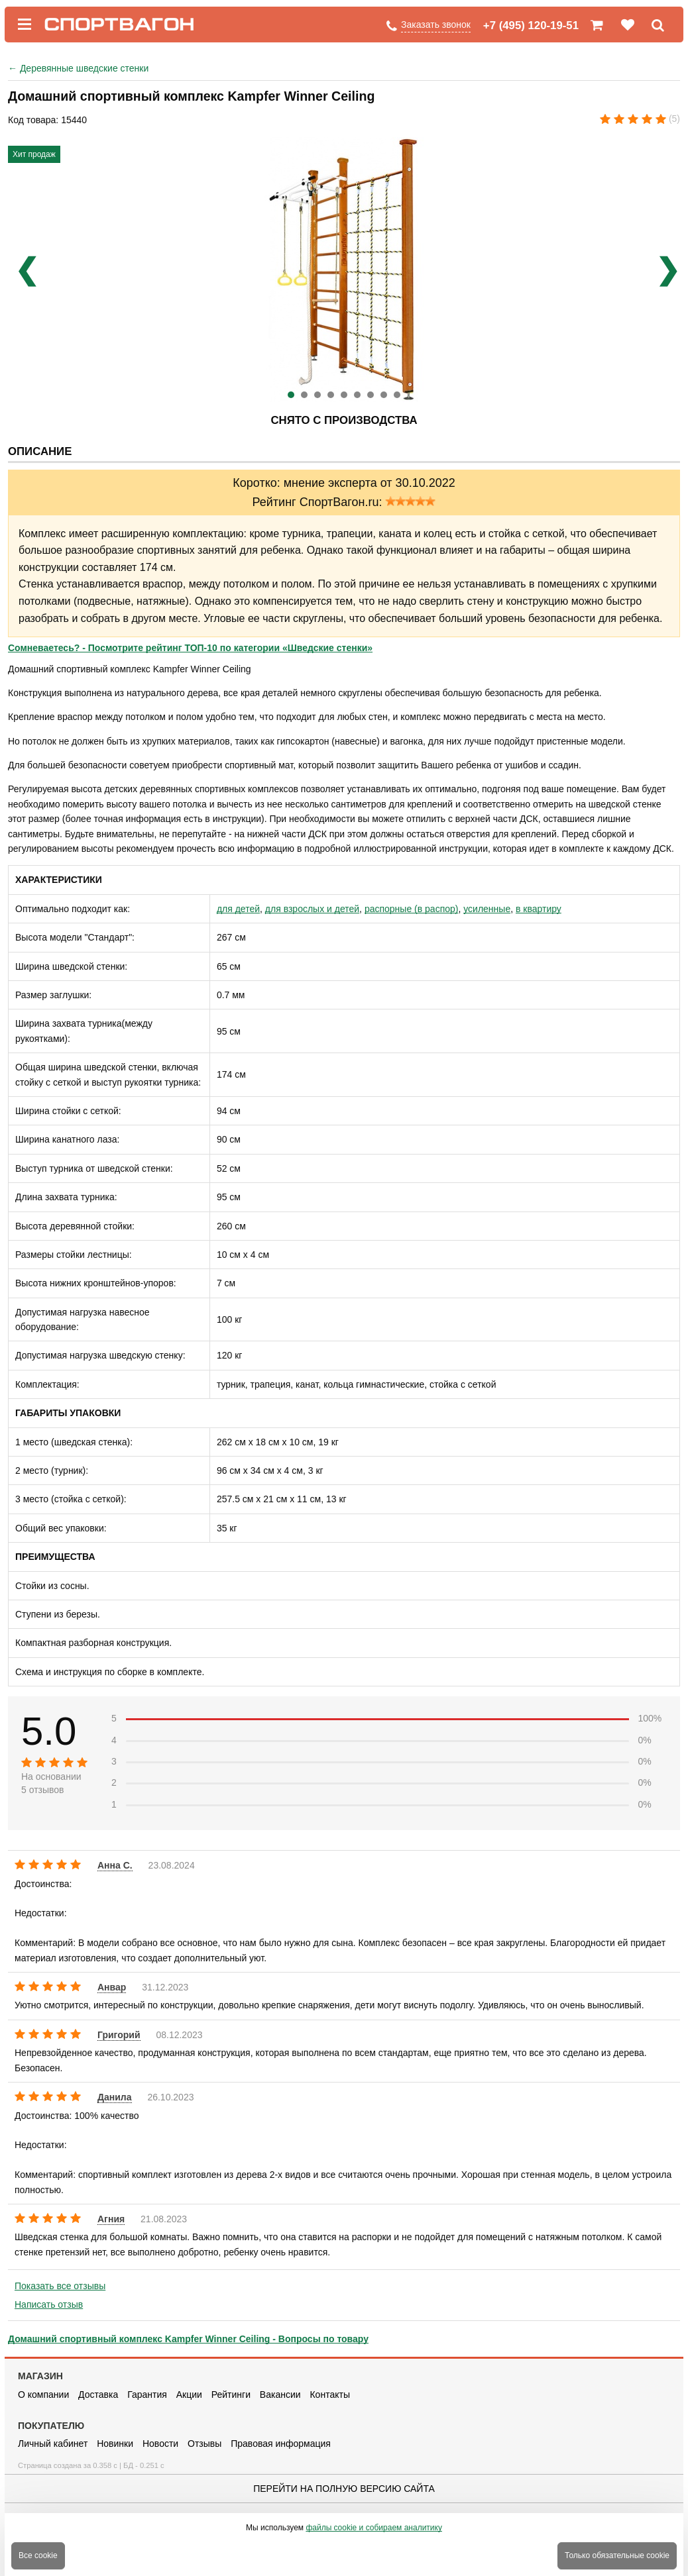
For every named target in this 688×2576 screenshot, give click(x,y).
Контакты (329, 2394)
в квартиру (538, 908)
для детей (238, 908)
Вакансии (280, 2394)
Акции (189, 2394)
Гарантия (147, 2394)
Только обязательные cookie (617, 2555)
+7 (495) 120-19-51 (531, 25)
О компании (43, 2394)
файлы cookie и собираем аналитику (374, 2527)
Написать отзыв (49, 2304)
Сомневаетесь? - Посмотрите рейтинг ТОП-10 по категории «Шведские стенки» (190, 648)
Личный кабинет (52, 2443)
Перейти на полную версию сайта (344, 2488)
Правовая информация (281, 2443)
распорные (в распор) (412, 908)
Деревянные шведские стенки (78, 68)
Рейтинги (231, 2394)
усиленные (486, 908)
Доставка (98, 2394)
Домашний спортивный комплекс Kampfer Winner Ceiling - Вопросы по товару (188, 2339)
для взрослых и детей (312, 908)
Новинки (115, 2443)
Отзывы (204, 2443)
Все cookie (38, 2555)
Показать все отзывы (60, 2286)
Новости (160, 2443)
